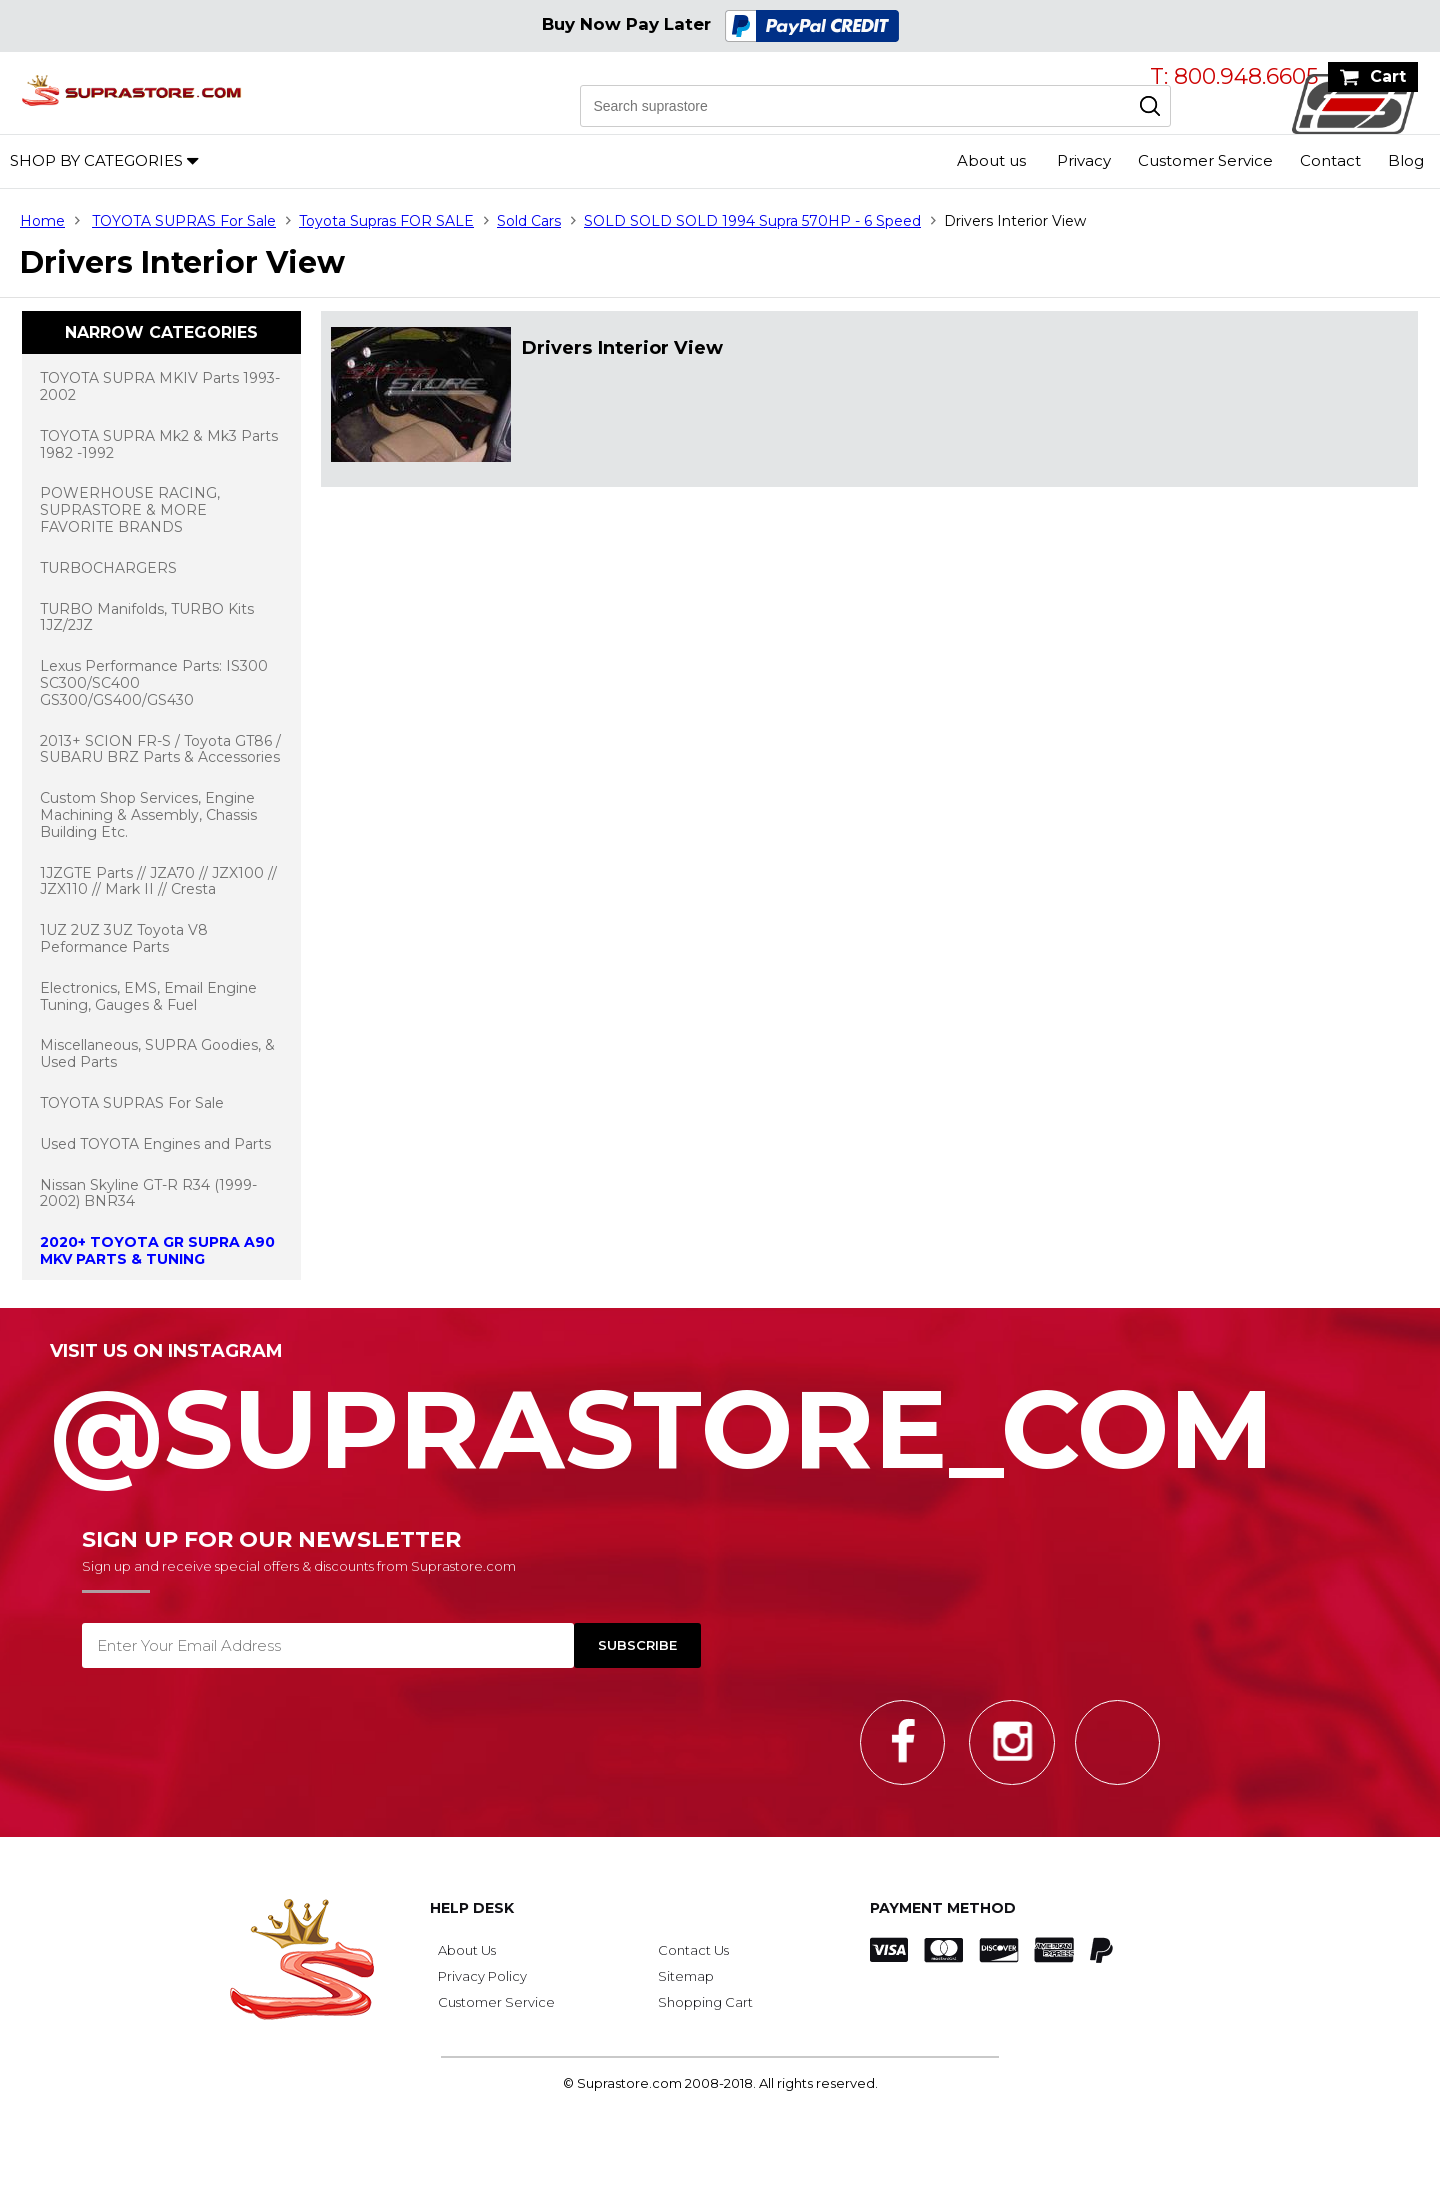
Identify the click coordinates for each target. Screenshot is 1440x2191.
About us (991, 160)
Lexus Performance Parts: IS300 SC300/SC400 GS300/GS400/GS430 (154, 683)
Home (42, 221)
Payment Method (943, 1908)
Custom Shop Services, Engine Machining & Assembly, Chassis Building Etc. (148, 815)
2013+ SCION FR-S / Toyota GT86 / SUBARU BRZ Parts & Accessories (160, 749)
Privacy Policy (482, 1976)
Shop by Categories (96, 160)
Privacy (1084, 160)
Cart (1388, 76)
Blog (1406, 160)
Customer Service (1205, 160)
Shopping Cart (705, 2002)
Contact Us (693, 1950)
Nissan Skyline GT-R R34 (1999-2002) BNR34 (148, 1193)
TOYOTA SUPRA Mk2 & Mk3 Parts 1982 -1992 (159, 444)
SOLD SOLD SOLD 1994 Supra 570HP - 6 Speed (752, 221)
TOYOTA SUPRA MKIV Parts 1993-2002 (160, 386)
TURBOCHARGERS (108, 568)
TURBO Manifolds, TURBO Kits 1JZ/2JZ (147, 617)
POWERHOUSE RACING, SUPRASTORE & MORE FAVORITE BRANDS (130, 510)
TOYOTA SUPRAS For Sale (184, 221)
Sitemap (686, 1976)
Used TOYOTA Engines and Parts (155, 1144)
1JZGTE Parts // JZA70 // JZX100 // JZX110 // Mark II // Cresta (158, 881)
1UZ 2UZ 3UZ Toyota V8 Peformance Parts (124, 938)
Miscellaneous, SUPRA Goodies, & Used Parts (157, 1053)
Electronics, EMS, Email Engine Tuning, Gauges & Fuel (148, 996)
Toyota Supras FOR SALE (386, 221)
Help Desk (472, 1908)
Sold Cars (529, 221)
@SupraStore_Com (720, 1418)
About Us (467, 1950)
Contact (1330, 160)
